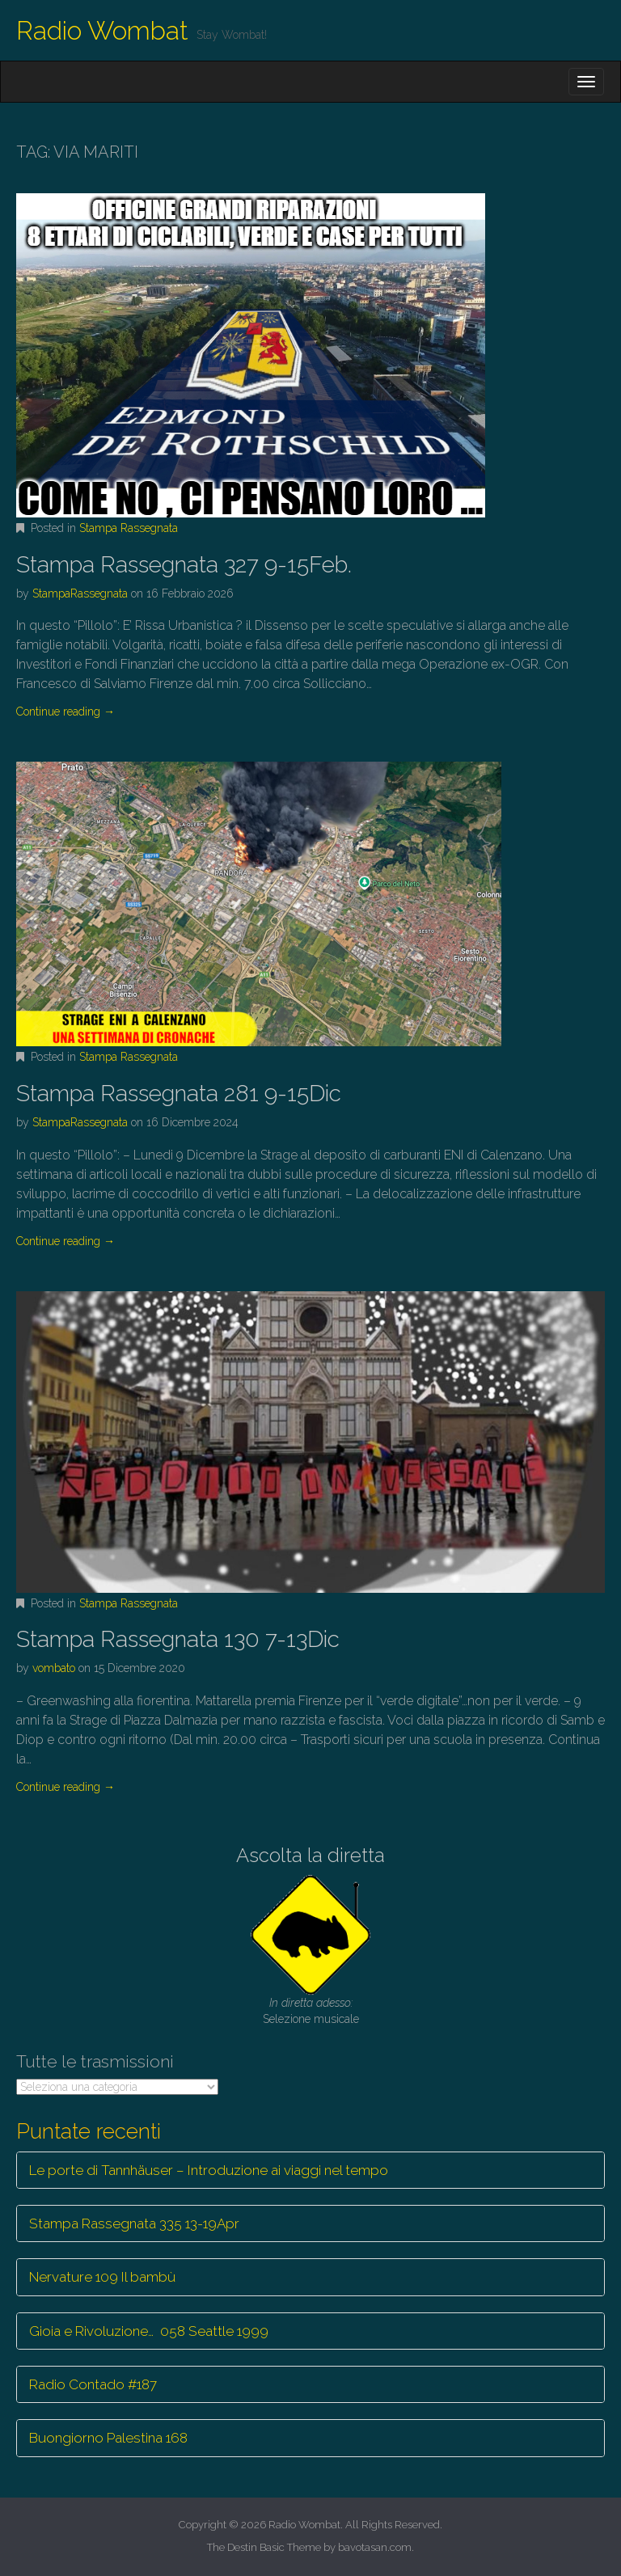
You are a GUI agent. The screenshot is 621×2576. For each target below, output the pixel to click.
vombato (53, 1668)
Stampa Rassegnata (128, 528)
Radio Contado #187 (93, 2384)
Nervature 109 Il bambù (102, 2277)
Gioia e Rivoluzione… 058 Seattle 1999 (148, 2331)
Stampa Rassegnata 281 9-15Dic (178, 1093)
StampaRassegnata (80, 593)
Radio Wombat (102, 30)
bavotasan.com (375, 2547)
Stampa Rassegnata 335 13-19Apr (134, 2223)
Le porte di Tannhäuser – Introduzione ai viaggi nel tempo (208, 2170)
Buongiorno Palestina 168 (108, 2438)
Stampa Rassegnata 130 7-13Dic (178, 1639)
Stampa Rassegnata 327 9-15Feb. (184, 564)
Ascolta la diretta (310, 1855)
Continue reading (65, 711)
